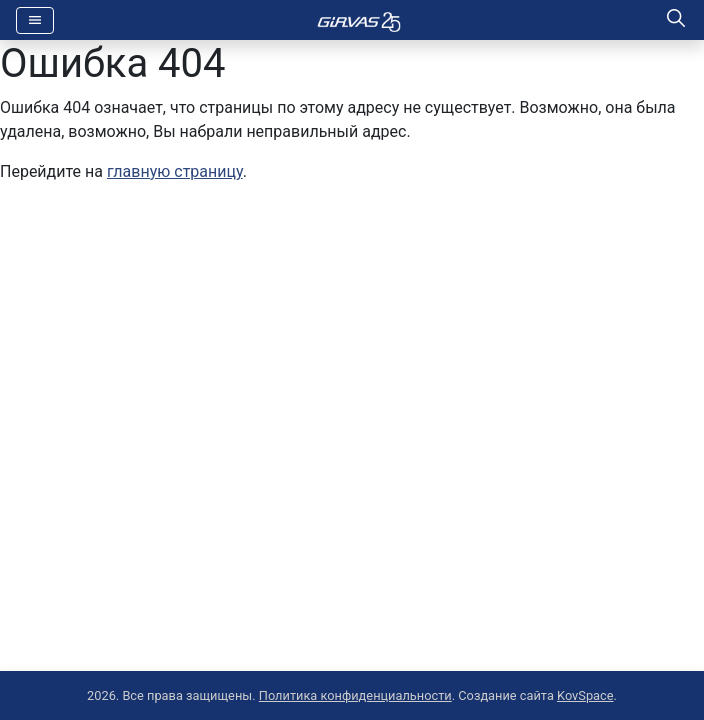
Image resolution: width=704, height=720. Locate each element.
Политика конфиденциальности (355, 695)
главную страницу (175, 171)
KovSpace (585, 695)
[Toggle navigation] (35, 20)
